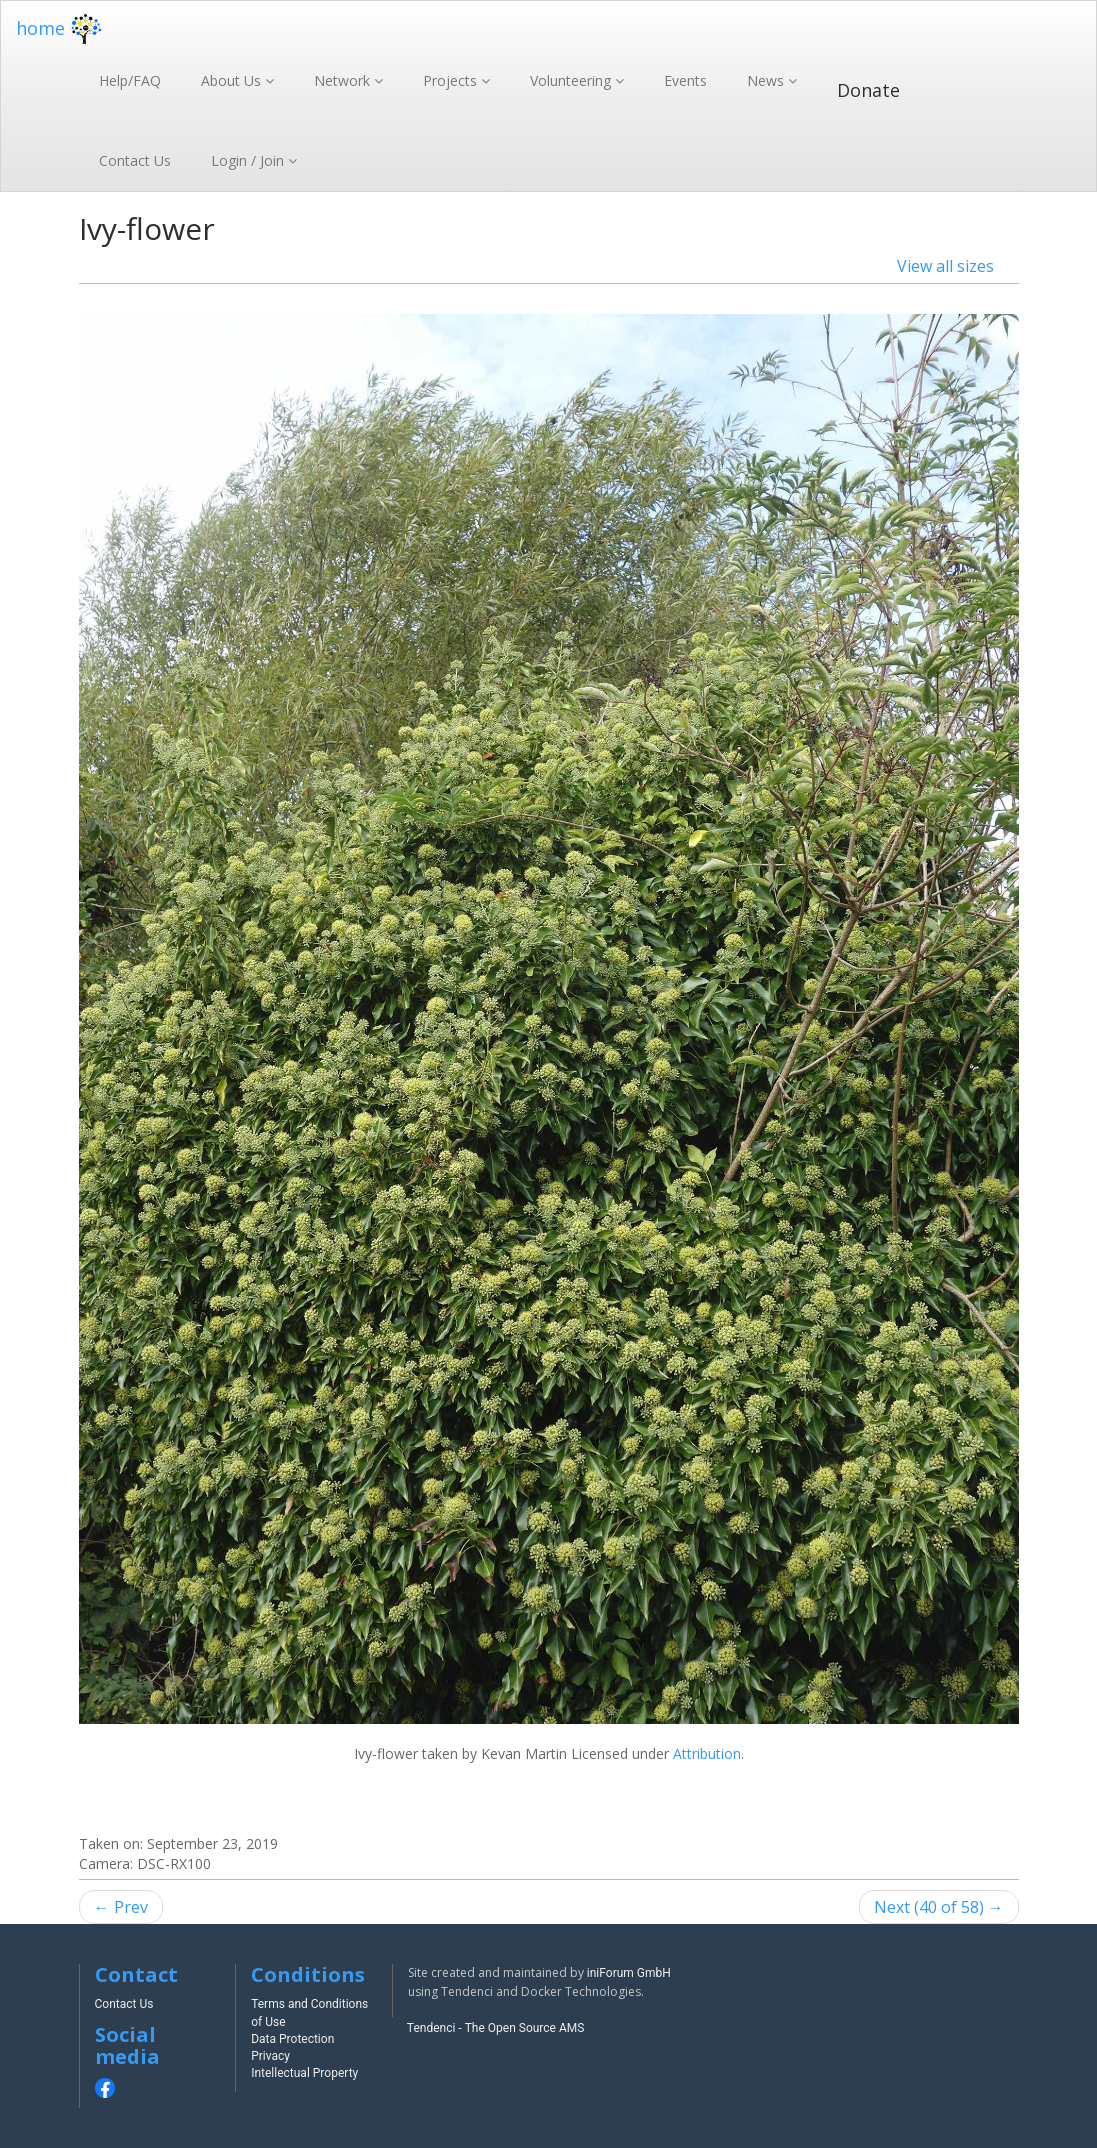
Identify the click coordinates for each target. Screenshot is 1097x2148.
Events (685, 80)
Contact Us (135, 160)
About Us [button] (233, 80)
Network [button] (344, 80)
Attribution (707, 1753)
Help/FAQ (130, 80)
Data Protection (292, 2039)
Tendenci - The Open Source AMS (496, 2028)
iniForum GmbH (629, 1973)
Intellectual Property (304, 2073)
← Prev (121, 1907)
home (61, 28)
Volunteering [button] (572, 80)
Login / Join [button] (249, 160)
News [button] (767, 80)
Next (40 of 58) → (939, 1907)
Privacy (270, 2056)
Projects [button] (452, 80)
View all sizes (945, 266)
